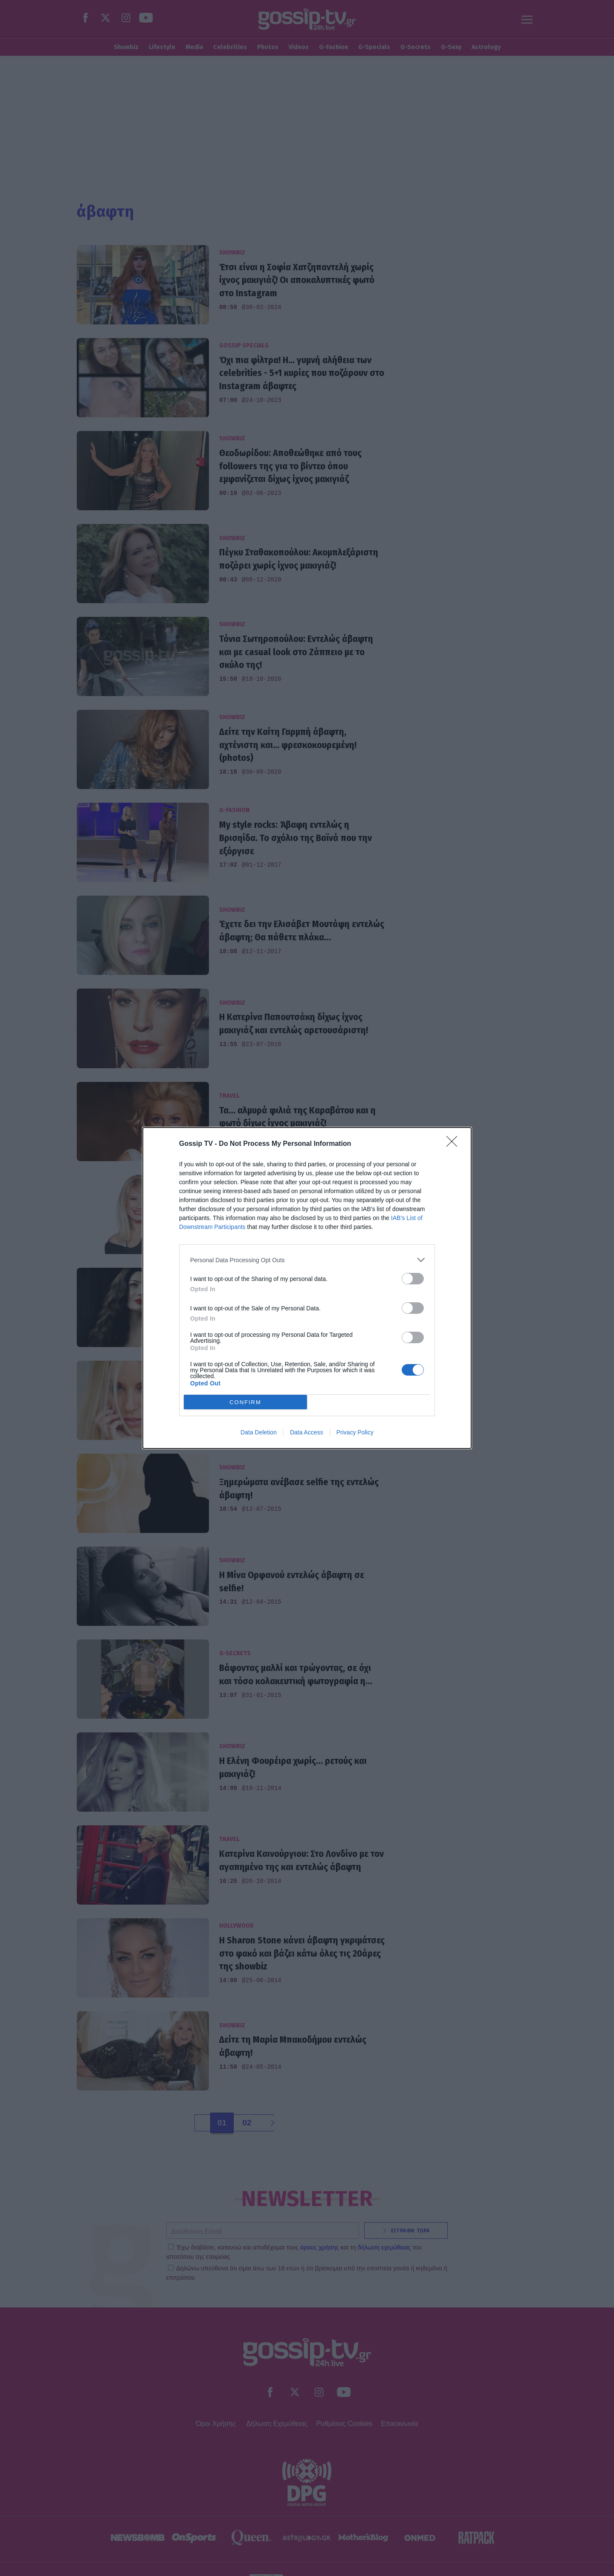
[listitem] (307, 1259)
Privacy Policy (355, 1432)
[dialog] (307, 1288)
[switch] (413, 1278)
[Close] (454, 1144)
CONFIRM (245, 1402)
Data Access (306, 1432)
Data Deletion (258, 1432)
